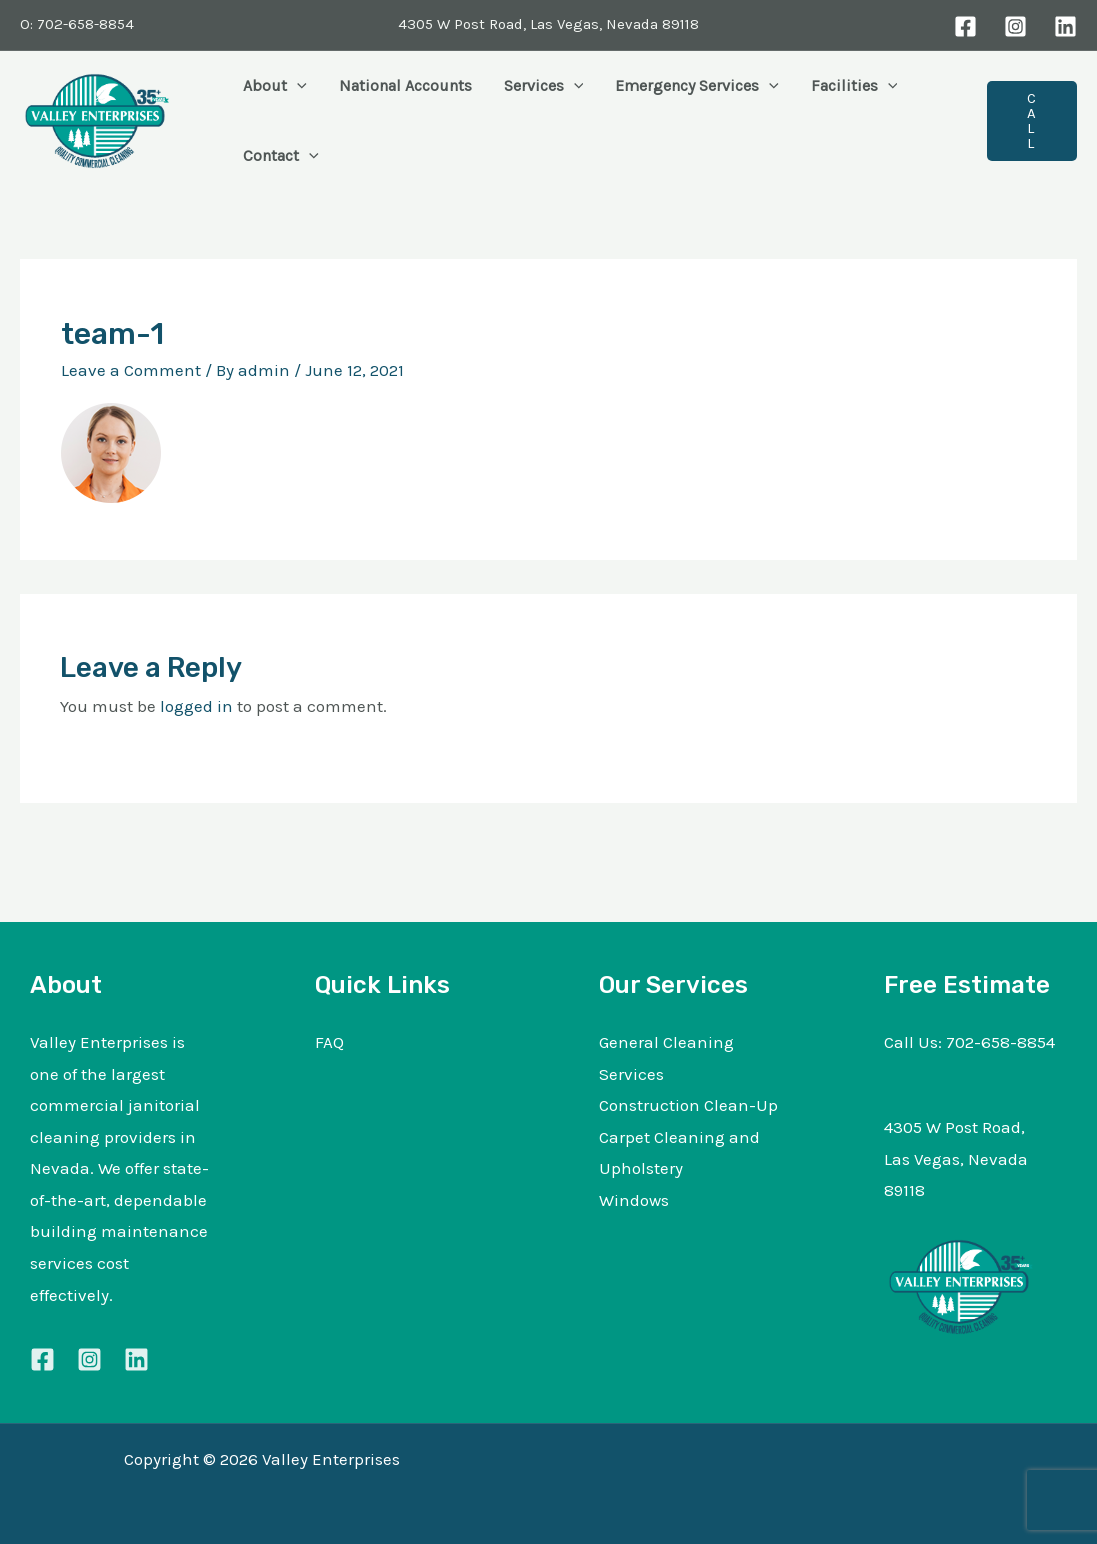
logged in (196, 706)
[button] (297, 86)
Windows (634, 1200)
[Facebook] (965, 26)
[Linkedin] (136, 1359)
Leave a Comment (131, 370)
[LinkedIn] (1065, 26)
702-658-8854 (1000, 1042)
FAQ (329, 1042)
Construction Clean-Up (688, 1105)
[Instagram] (1015, 26)
